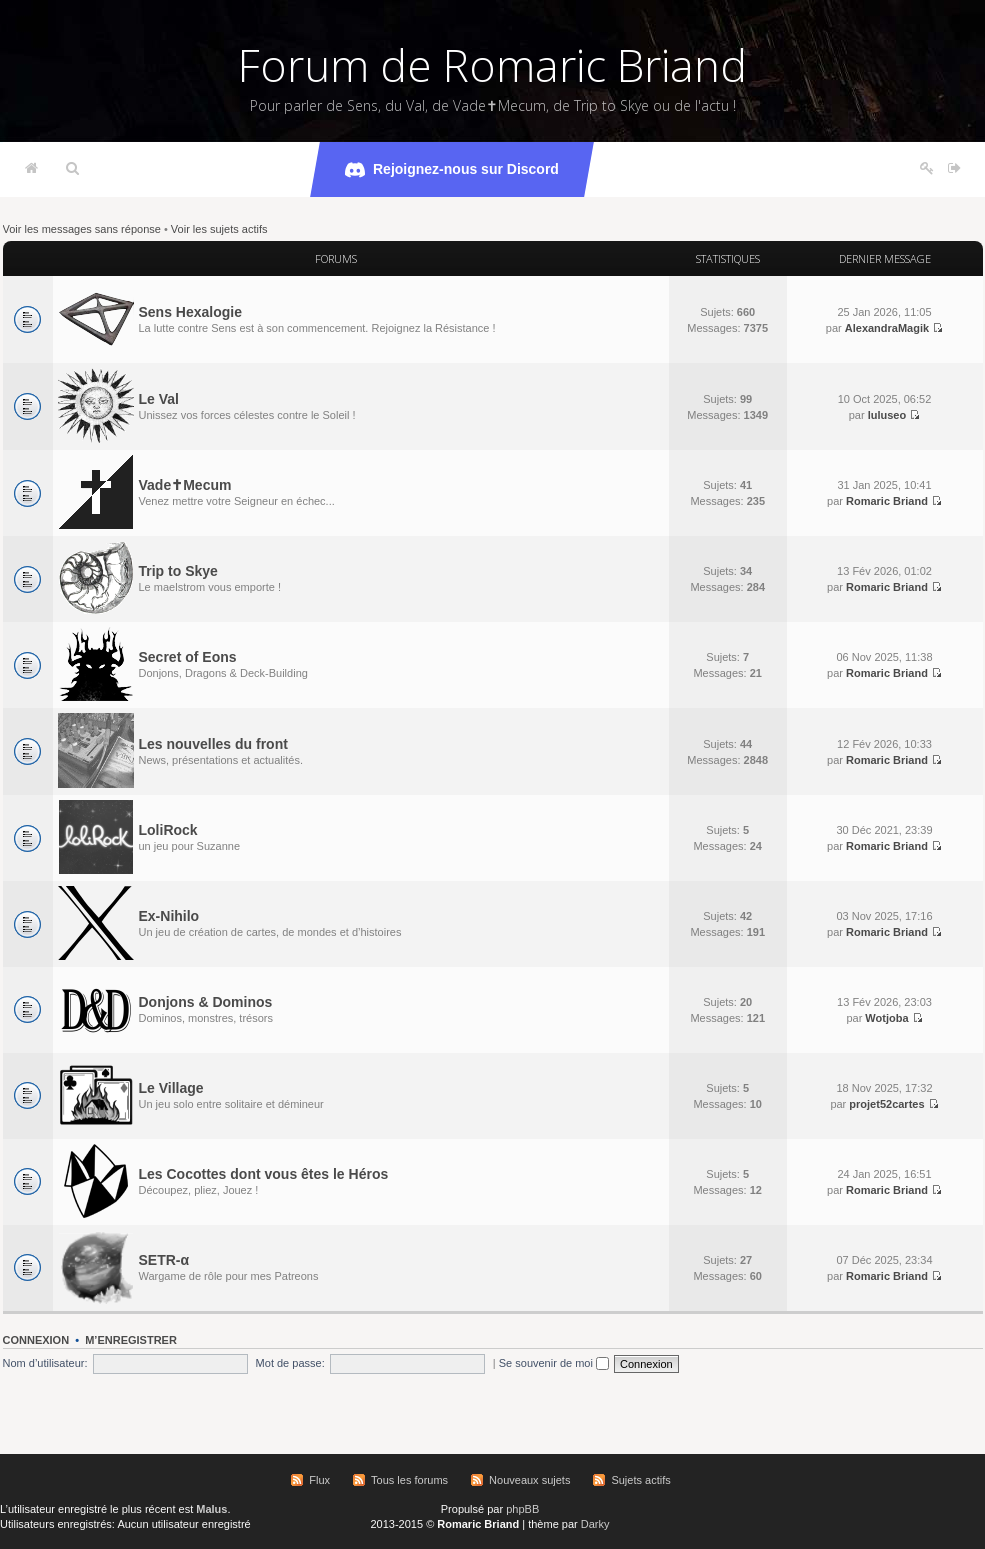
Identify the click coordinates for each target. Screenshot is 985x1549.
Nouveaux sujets (529, 1480)
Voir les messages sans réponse (82, 229)
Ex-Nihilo (169, 916)
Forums (336, 258)
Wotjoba (886, 1018)
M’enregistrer (131, 1340)
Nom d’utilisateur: (45, 1363)
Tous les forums (409, 1480)
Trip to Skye (178, 571)
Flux (319, 1480)
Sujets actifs (640, 1480)
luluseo (887, 415)
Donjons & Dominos (206, 1002)
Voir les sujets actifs (219, 229)
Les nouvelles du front (213, 744)
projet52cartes (886, 1104)
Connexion (36, 1340)
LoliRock (168, 830)
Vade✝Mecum (185, 485)
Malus (211, 1509)
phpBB (522, 1509)
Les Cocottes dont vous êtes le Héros (264, 1174)
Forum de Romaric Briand (492, 65)
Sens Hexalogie (191, 312)
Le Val (159, 399)
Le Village (171, 1088)
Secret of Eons (188, 657)
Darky (595, 1524)
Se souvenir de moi (554, 1363)
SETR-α (164, 1260)
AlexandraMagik (887, 328)
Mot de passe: (290, 1363)
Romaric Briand (887, 501)
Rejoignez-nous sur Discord (452, 170)
